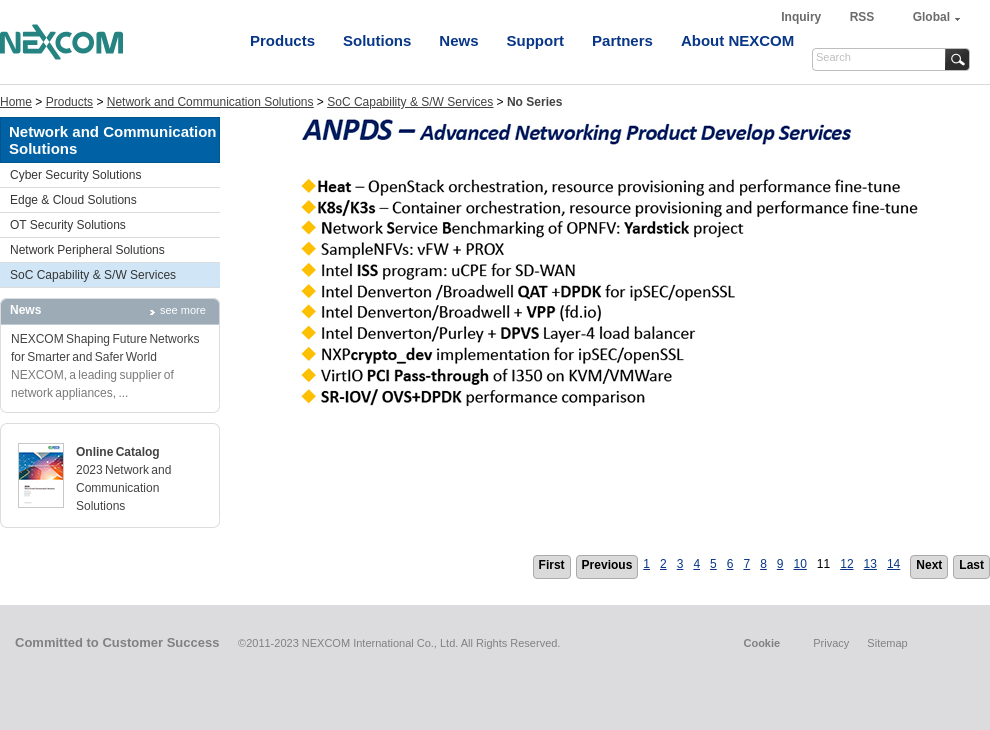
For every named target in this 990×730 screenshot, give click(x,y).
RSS (862, 17)
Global (931, 17)
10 (800, 564)
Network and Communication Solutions (210, 102)
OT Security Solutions (68, 225)
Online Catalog (118, 452)
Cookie (761, 643)
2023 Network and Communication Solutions (123, 488)
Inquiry (802, 17)
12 (846, 564)
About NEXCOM (737, 40)
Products (282, 40)
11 (823, 564)
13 (870, 564)
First (552, 565)
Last (971, 565)
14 (893, 564)
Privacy (831, 643)
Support (536, 40)
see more (183, 310)
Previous (607, 565)
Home (16, 102)
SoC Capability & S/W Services (410, 102)
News (458, 40)
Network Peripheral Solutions (87, 250)
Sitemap (887, 643)
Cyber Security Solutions (75, 175)
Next (929, 565)
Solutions (377, 40)
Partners (622, 40)
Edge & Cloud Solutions (73, 200)
